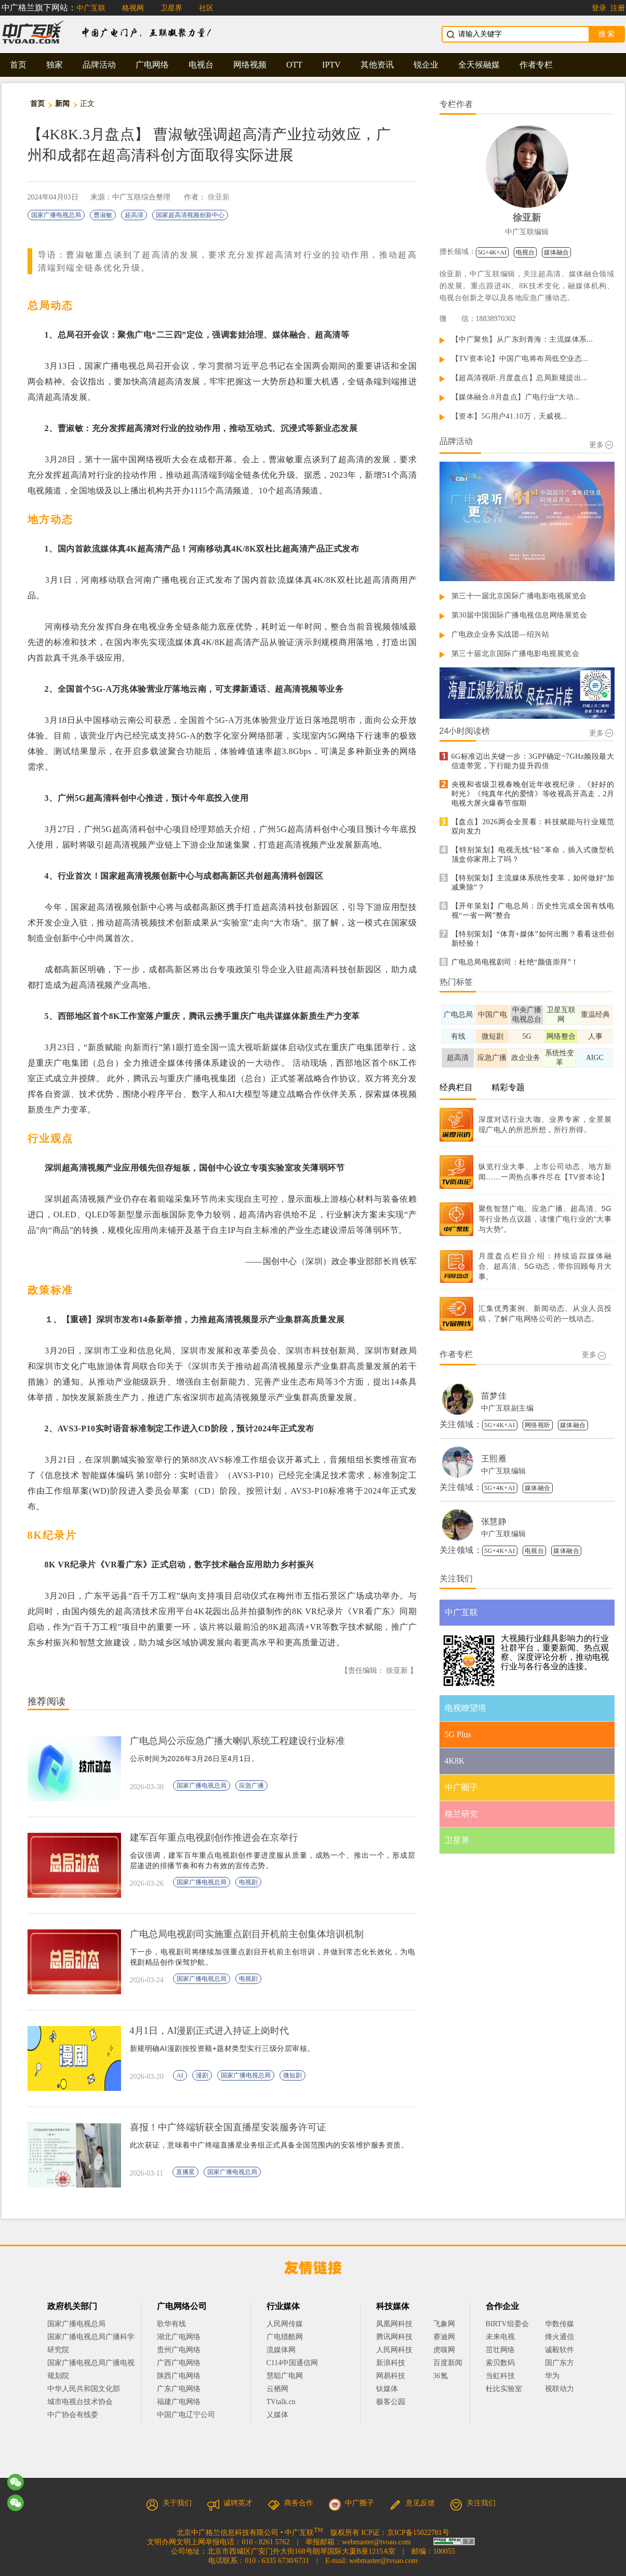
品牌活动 (99, 64)
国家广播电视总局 (56, 215)
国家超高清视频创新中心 (190, 215)
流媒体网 (281, 2350)
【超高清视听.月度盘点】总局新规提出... (519, 378)
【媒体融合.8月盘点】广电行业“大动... (515, 397)
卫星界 (171, 8)
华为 (559, 2376)
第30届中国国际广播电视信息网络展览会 (519, 615)
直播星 (185, 2172)
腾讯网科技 (394, 2337)
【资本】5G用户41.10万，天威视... (509, 416)
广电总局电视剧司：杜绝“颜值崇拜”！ (515, 962)
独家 (54, 64)
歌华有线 (171, 2324)
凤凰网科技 (394, 2324)
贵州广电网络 (179, 2350)
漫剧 (202, 2075)
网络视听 (538, 1425)
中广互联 (90, 8)
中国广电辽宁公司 (186, 2415)
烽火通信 (559, 2337)
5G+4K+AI (492, 252)
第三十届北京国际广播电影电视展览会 (515, 654)
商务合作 (290, 2503)
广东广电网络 (179, 2389)
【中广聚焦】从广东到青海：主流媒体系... (522, 339)
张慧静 (494, 1521)
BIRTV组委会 (507, 2324)
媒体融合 (556, 252)
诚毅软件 (559, 2350)
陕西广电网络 (179, 2376)
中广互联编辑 (527, 232)
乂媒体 (277, 2415)
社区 (206, 8)
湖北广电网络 (179, 2337)
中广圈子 (351, 2503)
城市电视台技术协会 (80, 2402)
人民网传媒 (285, 2324)
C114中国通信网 (292, 2363)
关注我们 (473, 2503)
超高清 (134, 215)
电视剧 (248, 1882)
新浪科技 (390, 2363)
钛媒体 (387, 2389)
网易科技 (390, 2376)
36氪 (440, 2376)
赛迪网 (444, 2337)
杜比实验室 (504, 2389)
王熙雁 (494, 1458)
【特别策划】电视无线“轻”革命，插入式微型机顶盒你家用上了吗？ (533, 854)
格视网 (133, 8)
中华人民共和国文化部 (83, 2389)
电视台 (201, 64)
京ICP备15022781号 (418, 2533)
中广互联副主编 (507, 1408)
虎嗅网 (444, 2350)
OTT (294, 64)
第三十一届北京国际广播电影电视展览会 (519, 596)
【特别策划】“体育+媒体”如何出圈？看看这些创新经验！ (533, 938)
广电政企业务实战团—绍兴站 (500, 634)
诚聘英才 (229, 2503)
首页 (18, 64)
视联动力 (559, 2389)
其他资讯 (377, 64)
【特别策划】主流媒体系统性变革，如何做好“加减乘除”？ (533, 882)
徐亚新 (219, 197)
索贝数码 (500, 2363)
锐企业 (426, 64)
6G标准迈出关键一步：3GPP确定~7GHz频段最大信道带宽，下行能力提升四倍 (533, 761)
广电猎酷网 (285, 2337)
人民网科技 (394, 2350)
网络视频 (250, 64)
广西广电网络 (179, 2363)
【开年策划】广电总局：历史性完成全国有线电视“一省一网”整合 (533, 910)
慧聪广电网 (285, 2376)
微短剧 (292, 2075)
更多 (601, 445)
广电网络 (152, 64)
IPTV (331, 64)
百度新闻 (447, 2363)
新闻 (62, 104)
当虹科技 (500, 2376)
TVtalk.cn (281, 2402)
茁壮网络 (500, 2350)
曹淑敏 (103, 215)
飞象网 (444, 2324)
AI (180, 2075)
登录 (599, 8)
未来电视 (500, 2337)
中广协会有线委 (72, 2415)
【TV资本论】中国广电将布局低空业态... (520, 359)
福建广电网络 (179, 2402)
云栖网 (277, 2389)
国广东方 (559, 2363)
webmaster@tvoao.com (376, 2542)
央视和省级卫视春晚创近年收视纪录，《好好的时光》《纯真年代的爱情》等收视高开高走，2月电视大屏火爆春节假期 (533, 794)
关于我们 (169, 2503)
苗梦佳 (494, 1395)
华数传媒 (559, 2324)
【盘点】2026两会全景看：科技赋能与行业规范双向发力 (533, 826)
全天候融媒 (479, 64)
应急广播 (251, 1785)
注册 (617, 8)
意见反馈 (412, 2503)
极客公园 (390, 2402)
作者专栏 (536, 64)
